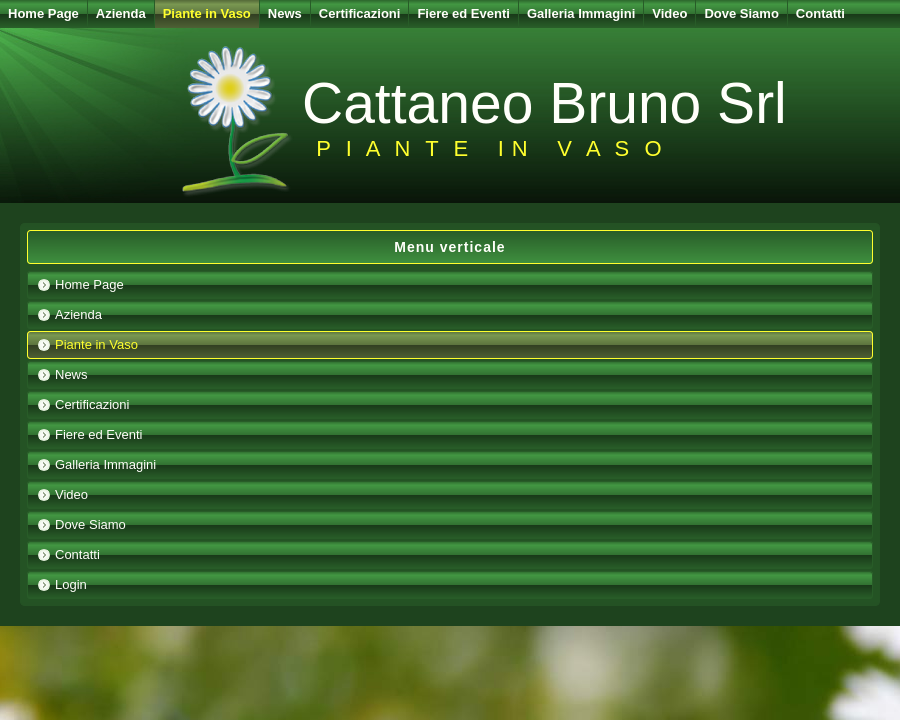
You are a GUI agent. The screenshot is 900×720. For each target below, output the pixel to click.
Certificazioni (360, 13)
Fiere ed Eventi (463, 13)
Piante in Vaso (207, 13)
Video (669, 13)
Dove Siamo (741, 13)
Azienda (121, 13)
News (285, 13)
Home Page (43, 13)
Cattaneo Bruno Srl (544, 103)
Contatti (820, 13)
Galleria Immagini (581, 13)
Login (71, 584)
